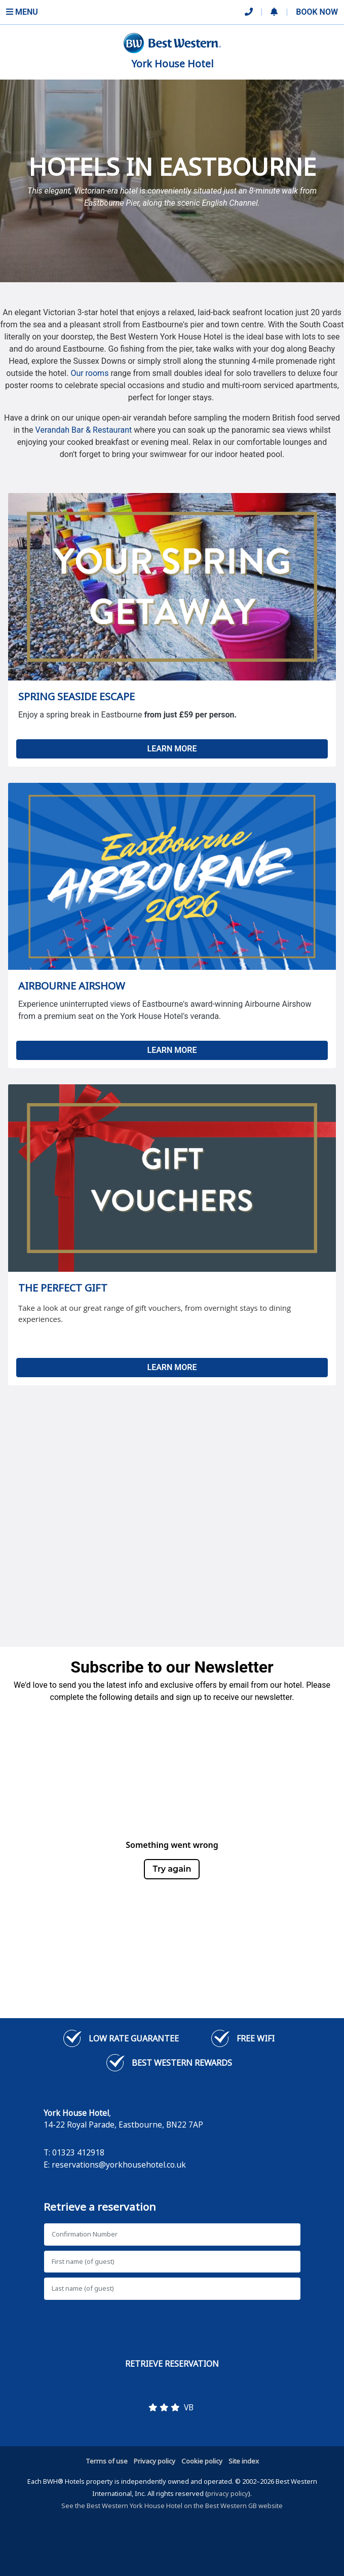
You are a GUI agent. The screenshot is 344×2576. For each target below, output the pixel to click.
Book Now (317, 12)
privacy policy (227, 2493)
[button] (274, 12)
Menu (22, 12)
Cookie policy (201, 2461)
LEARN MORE (172, 748)
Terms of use (107, 2461)
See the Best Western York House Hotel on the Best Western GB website (172, 2505)
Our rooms (89, 373)
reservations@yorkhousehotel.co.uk (119, 2164)
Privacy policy (154, 2461)
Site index (243, 2461)
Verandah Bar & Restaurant (83, 430)
